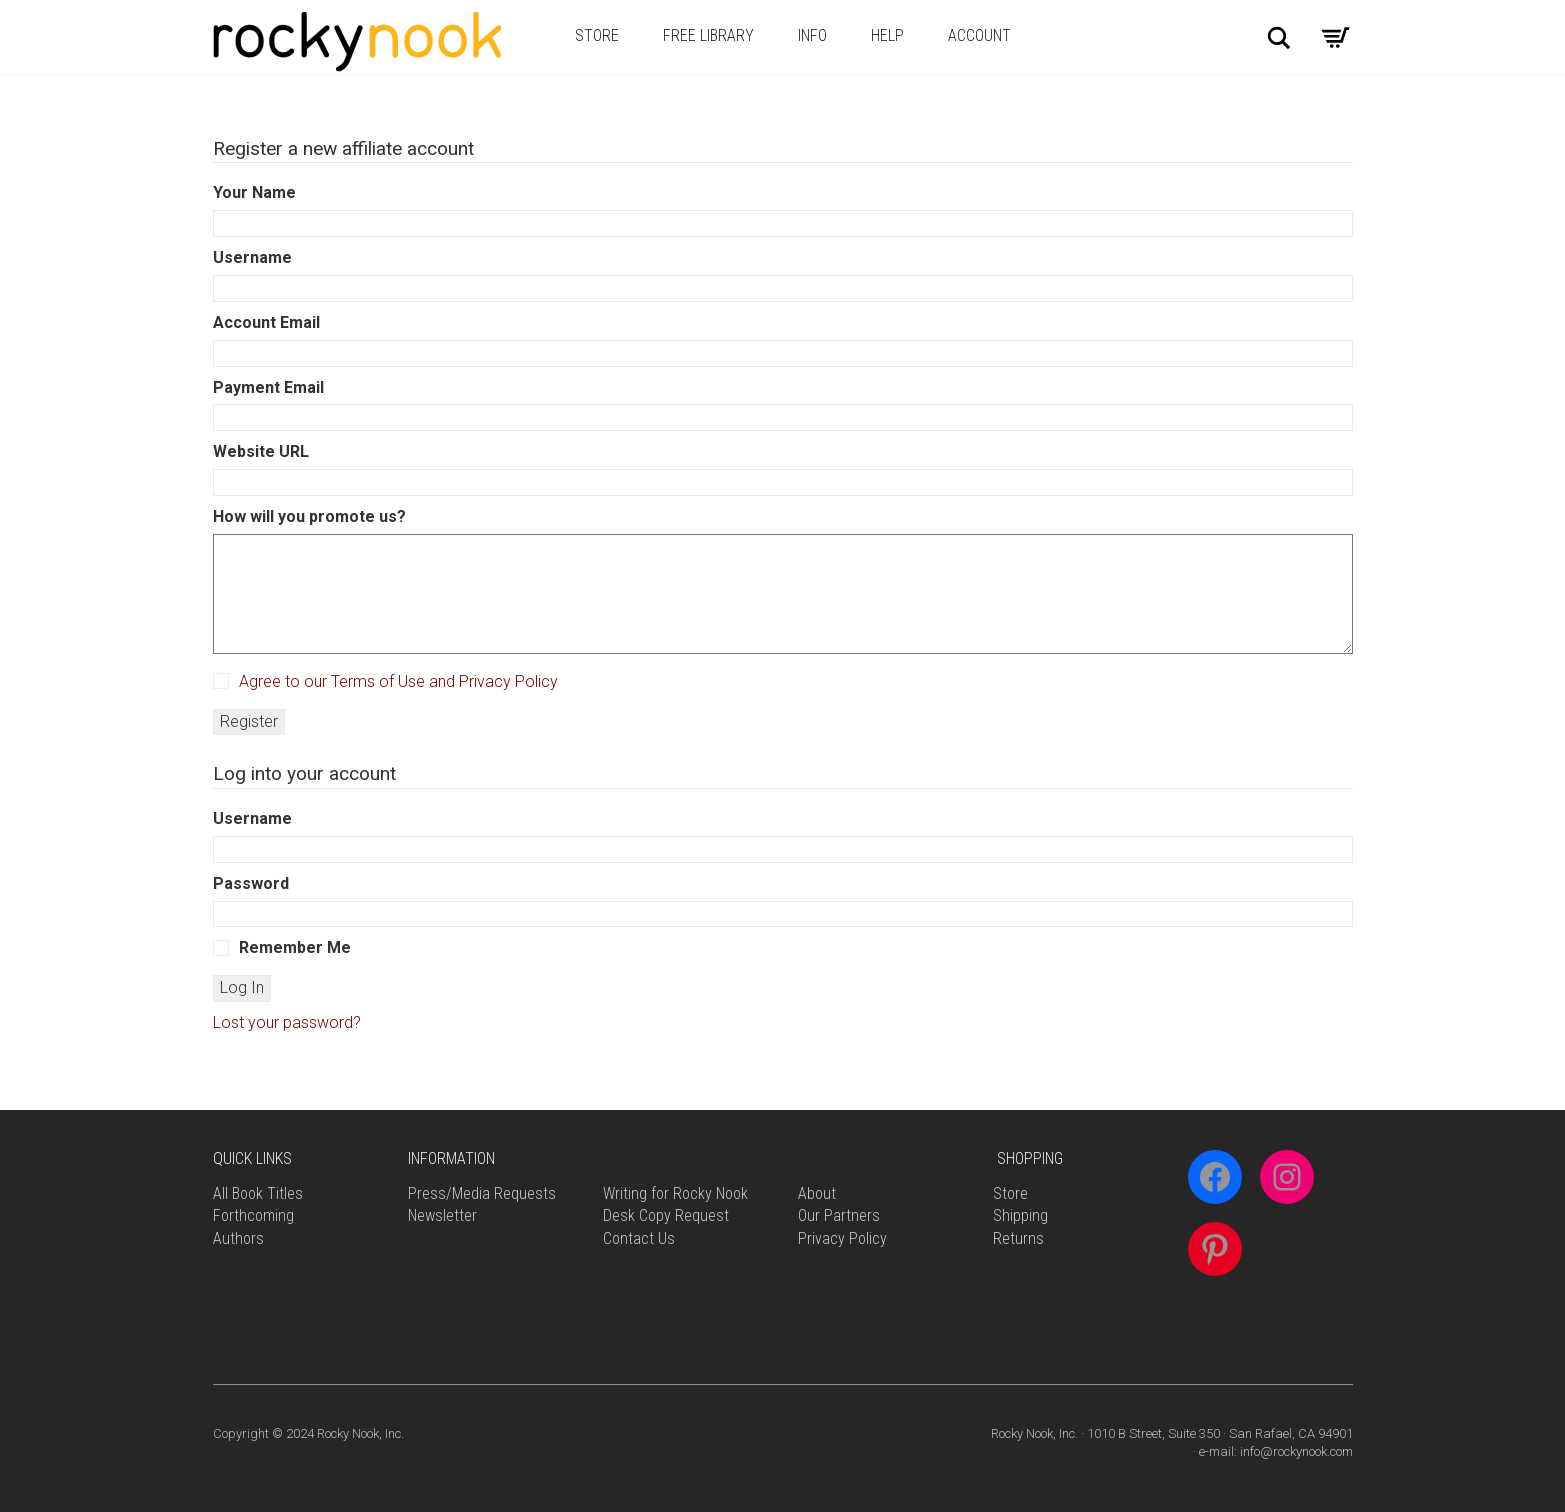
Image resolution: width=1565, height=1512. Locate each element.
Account (979, 35)
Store (597, 35)
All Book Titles (258, 1193)
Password (251, 883)
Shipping (1020, 1215)
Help (887, 35)
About (817, 1193)
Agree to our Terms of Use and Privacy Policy (398, 681)
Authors (238, 1238)
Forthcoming (253, 1215)
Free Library (708, 35)
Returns (1018, 1238)
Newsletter (442, 1215)
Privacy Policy (842, 1238)
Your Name (254, 192)
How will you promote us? (309, 516)
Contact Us (639, 1238)
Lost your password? (287, 1022)
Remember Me (282, 947)
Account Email (266, 322)
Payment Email (268, 387)
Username (252, 257)
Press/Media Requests (482, 1193)
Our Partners (839, 1215)
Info (812, 35)
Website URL (261, 451)
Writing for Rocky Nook (675, 1193)
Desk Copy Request (666, 1215)
